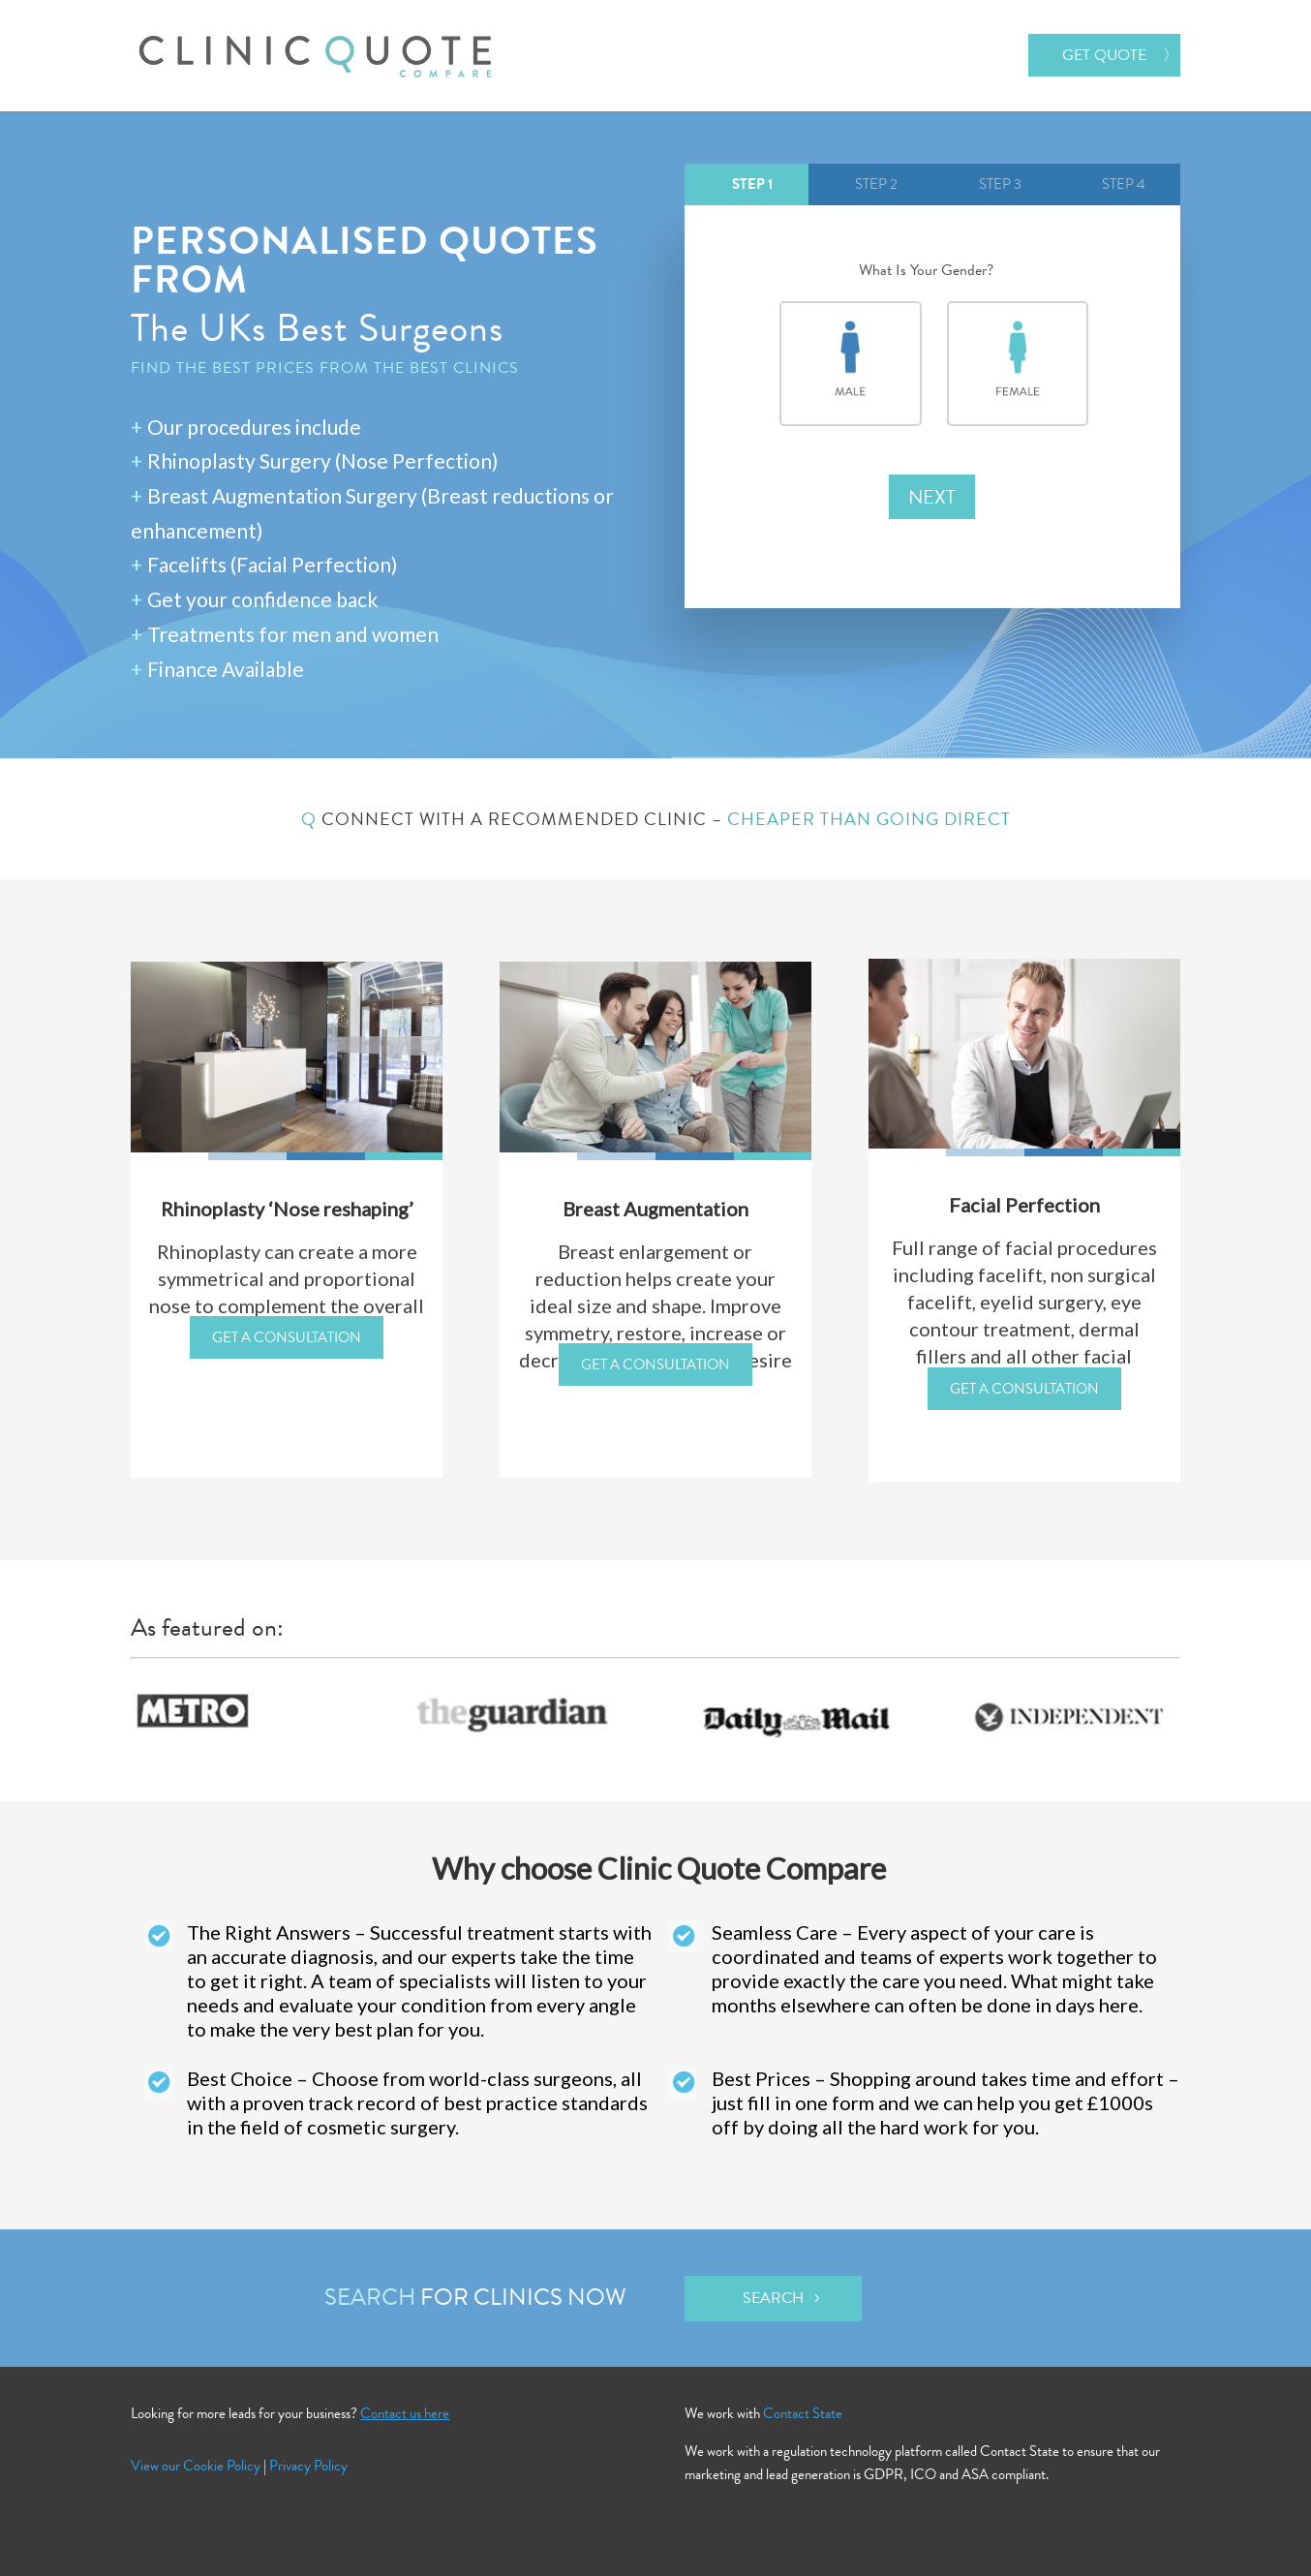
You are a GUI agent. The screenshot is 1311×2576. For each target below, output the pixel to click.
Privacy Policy (308, 2465)
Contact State (802, 2413)
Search (773, 2298)
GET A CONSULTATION (286, 1337)
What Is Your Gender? (932, 271)
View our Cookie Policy (195, 2465)
